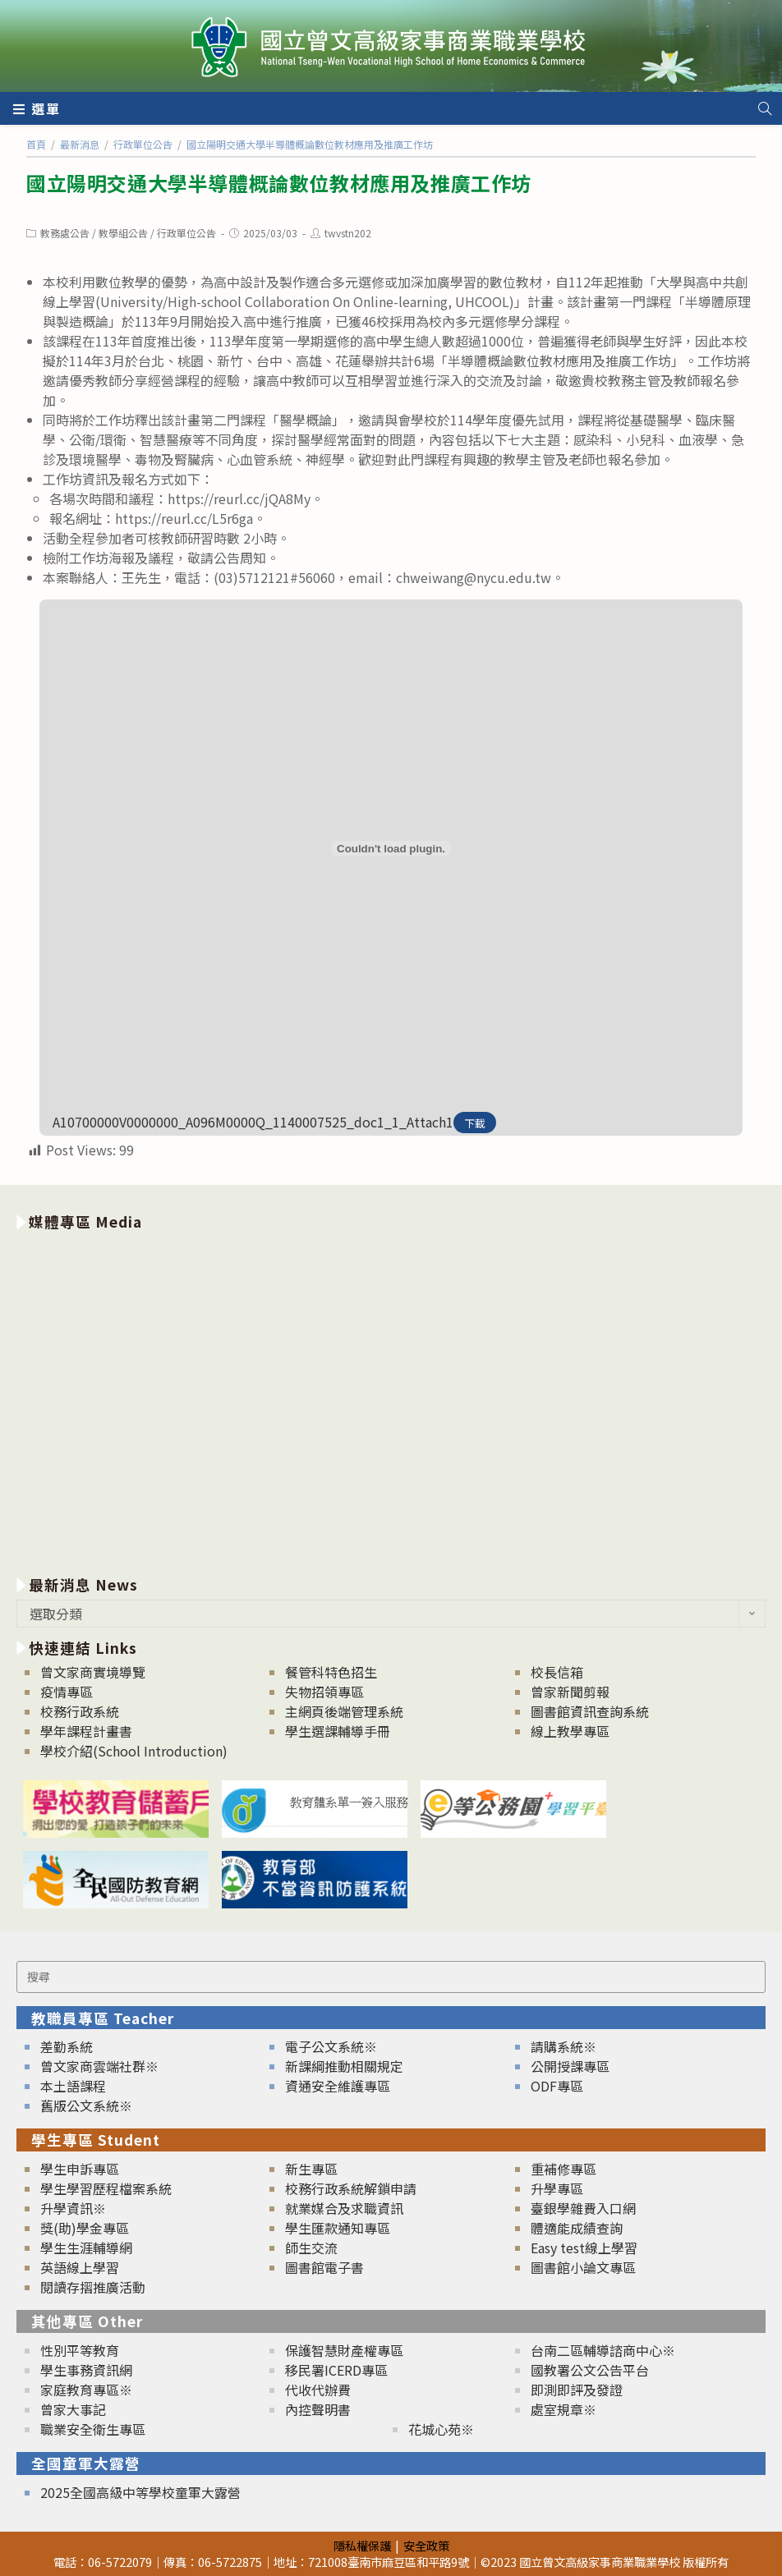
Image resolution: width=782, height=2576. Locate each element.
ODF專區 (557, 2086)
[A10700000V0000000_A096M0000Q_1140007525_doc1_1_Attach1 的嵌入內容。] (391, 848)
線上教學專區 (570, 1731)
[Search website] (764, 108)
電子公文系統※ (331, 2046)
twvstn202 (347, 233)
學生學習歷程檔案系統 (106, 2188)
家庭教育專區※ (86, 2389)
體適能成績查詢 (577, 2228)
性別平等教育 (79, 2350)
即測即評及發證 (577, 2389)
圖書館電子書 (324, 2267)
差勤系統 (66, 2046)
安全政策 (426, 2545)
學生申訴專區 (79, 2169)
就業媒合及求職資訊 (344, 2208)
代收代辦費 (318, 2389)
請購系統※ (563, 2046)
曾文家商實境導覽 (92, 1672)
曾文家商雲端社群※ (99, 2066)
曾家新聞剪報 (570, 1691)
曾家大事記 (73, 2409)
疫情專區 (66, 1691)
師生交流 (311, 2247)
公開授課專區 (570, 2066)
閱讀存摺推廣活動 (92, 2287)
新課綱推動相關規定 (344, 2066)
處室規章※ (563, 2409)
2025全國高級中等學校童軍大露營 (140, 2492)
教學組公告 (123, 233)
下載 (474, 1123)
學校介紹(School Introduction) (134, 1751)
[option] (391, 1400)
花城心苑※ (441, 2429)
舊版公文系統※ (86, 2105)
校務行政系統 (79, 1711)
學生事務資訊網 (86, 2370)
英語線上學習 (79, 2267)
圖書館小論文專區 (583, 2267)
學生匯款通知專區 (337, 2228)
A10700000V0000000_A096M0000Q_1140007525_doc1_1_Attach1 (253, 1122)
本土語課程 (73, 2086)
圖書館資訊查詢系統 (590, 1711)
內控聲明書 (318, 2409)
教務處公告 (65, 233)
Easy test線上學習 (584, 2247)
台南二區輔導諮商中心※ (603, 2350)
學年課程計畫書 (86, 1731)
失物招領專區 (324, 1691)
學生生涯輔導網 (86, 2247)
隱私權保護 (362, 2545)
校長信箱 (557, 1672)
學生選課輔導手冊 (337, 1731)
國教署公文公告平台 (590, 2370)
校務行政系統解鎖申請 (350, 2188)
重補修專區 (563, 2169)
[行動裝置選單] (37, 108)
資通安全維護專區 (337, 2086)
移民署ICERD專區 (336, 2370)
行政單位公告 (186, 233)
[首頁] (36, 144)
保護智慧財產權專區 (344, 2350)
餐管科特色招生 (331, 1672)
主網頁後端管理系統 (344, 1711)
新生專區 (311, 2169)
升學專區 (557, 2188)
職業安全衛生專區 (92, 2429)
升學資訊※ (73, 2208)
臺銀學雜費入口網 (583, 2208)
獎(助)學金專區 (84, 2228)
